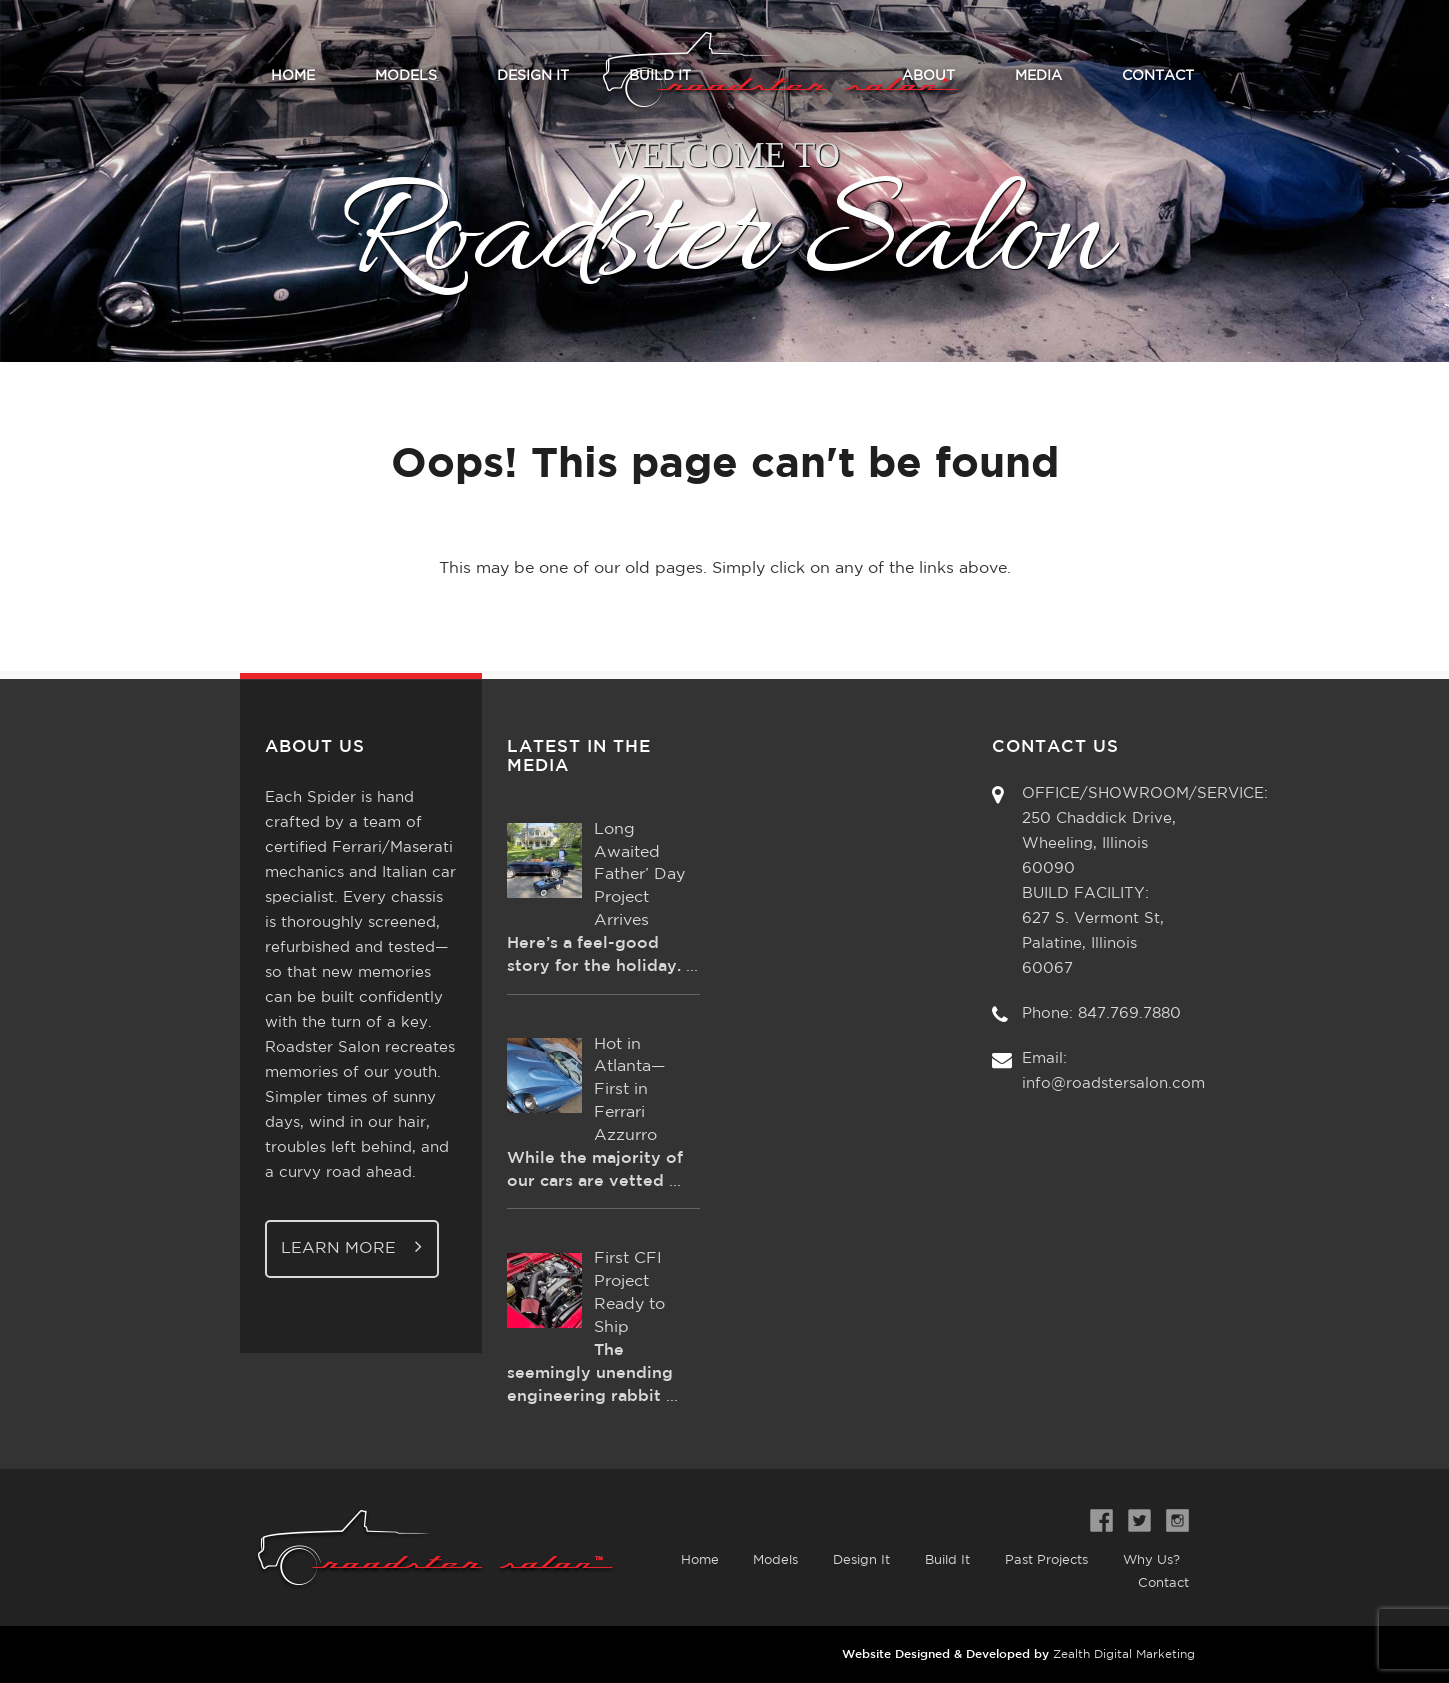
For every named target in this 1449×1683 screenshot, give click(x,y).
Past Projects (1045, 1560)
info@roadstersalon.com (1113, 1083)
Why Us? (1150, 1560)
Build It (660, 76)
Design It (533, 76)
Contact (1158, 76)
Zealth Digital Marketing (1124, 1654)
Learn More (352, 1246)
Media (1038, 76)
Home (293, 76)
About (928, 76)
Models (406, 76)
